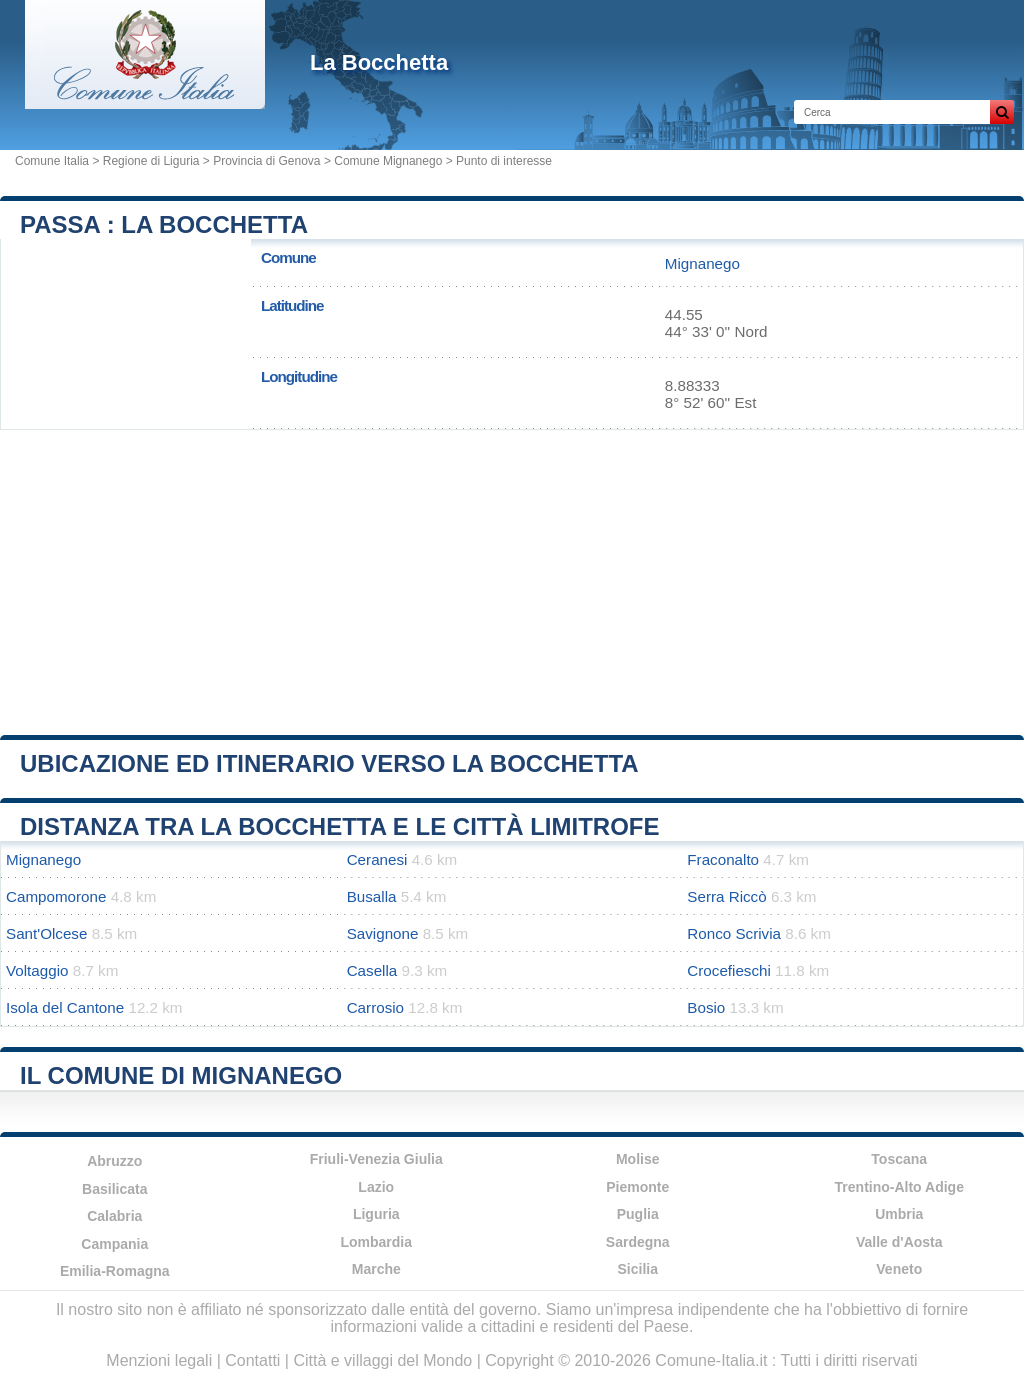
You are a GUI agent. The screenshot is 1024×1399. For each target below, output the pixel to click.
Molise (638, 1159)
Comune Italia (52, 161)
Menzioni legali (159, 1360)
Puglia (638, 1214)
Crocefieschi (729, 970)
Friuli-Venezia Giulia (376, 1159)
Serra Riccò (726, 896)
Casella (372, 970)
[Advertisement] (512, 575)
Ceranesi (377, 859)
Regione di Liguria (151, 161)
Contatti (252, 1360)
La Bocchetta (379, 62)
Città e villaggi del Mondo (382, 1360)
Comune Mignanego (388, 161)
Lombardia (376, 1242)
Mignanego (702, 263)
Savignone (383, 933)
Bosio (706, 1007)
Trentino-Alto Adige (899, 1187)
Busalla (372, 896)
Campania (114, 1244)
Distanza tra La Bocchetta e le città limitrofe (340, 826)
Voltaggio (37, 970)
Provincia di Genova (266, 161)
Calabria (114, 1216)
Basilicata (114, 1189)
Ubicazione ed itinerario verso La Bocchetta (329, 763)
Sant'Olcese (46, 933)
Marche (376, 1269)
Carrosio (375, 1007)
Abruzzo (114, 1161)
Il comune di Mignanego (181, 1075)
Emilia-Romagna (115, 1271)
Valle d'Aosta (899, 1242)
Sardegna (638, 1242)
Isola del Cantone (65, 1007)
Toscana (899, 1159)
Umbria (899, 1214)
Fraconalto (723, 859)
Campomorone (56, 896)
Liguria (376, 1214)
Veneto (899, 1269)
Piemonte (637, 1187)
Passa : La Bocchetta (164, 224)
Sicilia (638, 1269)
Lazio (376, 1187)
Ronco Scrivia (734, 933)
